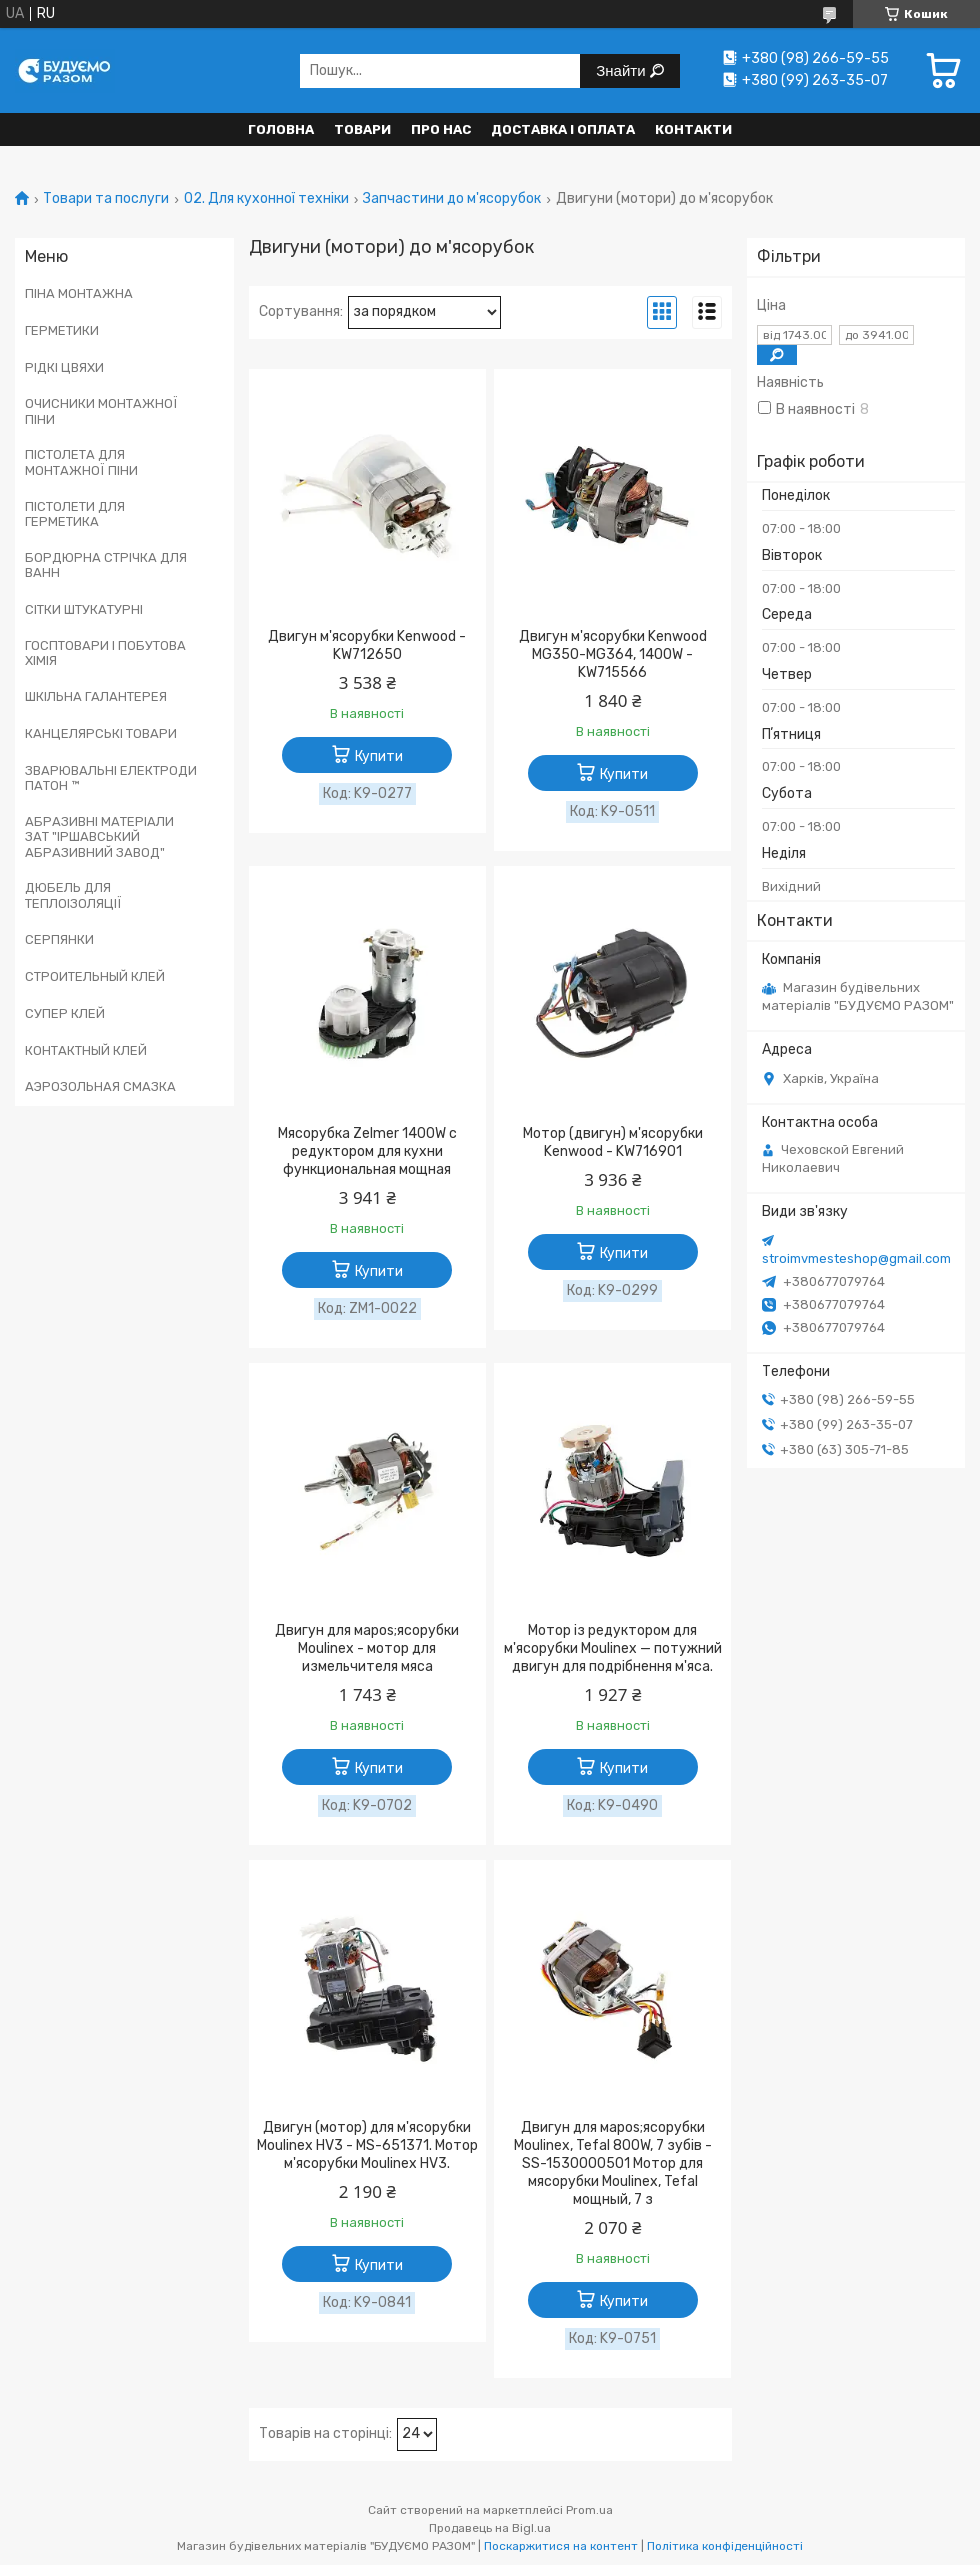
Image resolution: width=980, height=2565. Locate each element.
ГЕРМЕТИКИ (62, 330)
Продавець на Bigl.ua (490, 2528)
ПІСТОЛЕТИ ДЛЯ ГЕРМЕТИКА (75, 514)
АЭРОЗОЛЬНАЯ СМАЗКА (100, 1086)
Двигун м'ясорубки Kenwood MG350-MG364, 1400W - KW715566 (613, 654)
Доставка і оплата (563, 129)
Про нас (441, 129)
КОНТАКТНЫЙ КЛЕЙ (86, 1050)
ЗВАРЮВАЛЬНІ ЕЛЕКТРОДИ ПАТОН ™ (111, 778)
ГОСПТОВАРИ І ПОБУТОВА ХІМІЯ (105, 653)
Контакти (693, 129)
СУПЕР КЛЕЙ (65, 1013)
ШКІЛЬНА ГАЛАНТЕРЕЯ (96, 696)
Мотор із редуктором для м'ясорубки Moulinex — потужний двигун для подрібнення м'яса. (613, 1648)
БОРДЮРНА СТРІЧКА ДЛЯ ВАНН (106, 565)
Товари (362, 129)
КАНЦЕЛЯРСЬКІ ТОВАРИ (101, 733)
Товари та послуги (106, 199)
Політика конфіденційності (725, 2546)
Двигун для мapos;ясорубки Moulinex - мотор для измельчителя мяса (367, 1648)
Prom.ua (589, 2510)
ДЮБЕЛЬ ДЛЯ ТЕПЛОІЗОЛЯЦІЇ (73, 895)
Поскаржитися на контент (561, 2546)
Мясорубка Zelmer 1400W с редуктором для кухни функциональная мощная (367, 1151)
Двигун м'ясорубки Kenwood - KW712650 (367, 645)
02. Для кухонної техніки (266, 199)
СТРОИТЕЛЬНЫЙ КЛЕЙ (95, 976)
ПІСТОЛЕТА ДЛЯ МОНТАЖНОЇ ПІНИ (81, 462)
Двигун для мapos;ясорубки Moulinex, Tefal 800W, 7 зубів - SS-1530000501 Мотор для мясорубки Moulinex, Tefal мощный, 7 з (613, 2163)
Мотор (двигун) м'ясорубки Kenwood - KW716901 (613, 1142)
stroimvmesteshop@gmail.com (856, 1258)
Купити (379, 756)
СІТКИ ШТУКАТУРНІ (84, 609)
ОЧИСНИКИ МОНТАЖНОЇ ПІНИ (101, 411)
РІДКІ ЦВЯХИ (64, 367)
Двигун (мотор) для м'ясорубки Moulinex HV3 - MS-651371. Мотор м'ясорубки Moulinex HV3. (367, 2145)
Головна (281, 129)
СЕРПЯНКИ (59, 939)
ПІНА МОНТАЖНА (79, 293)
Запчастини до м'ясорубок (452, 199)
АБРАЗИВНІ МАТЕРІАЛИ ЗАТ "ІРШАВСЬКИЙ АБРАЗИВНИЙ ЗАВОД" (99, 837)
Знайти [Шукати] (622, 70)
